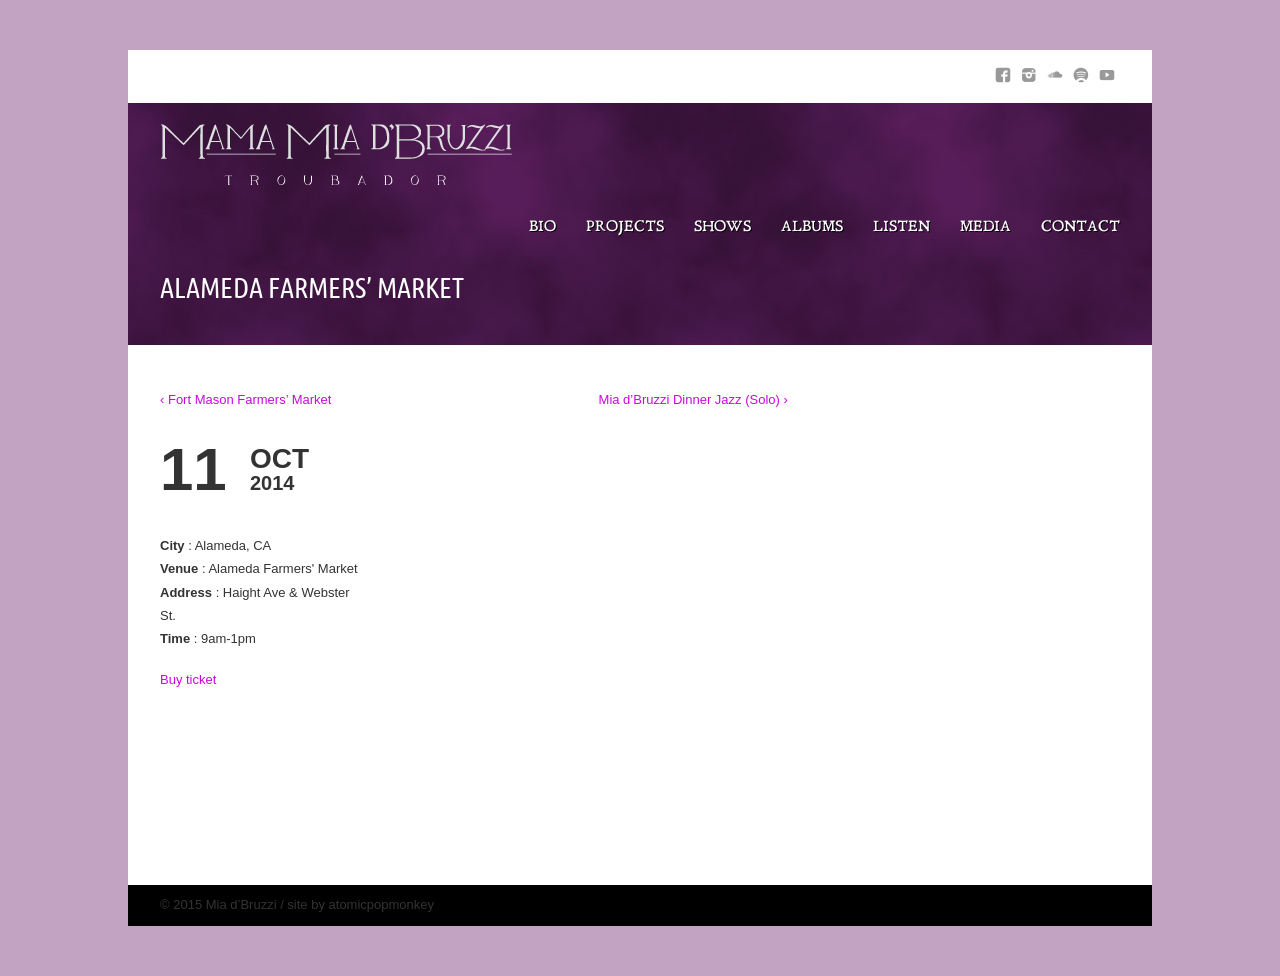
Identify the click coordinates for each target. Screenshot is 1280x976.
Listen (901, 227)
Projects (625, 227)
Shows (722, 227)
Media (985, 227)
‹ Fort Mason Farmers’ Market (245, 399)
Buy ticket (188, 679)
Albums (812, 227)
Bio (542, 227)
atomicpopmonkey (382, 904)
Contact (1080, 227)
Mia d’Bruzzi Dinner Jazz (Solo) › (693, 399)
